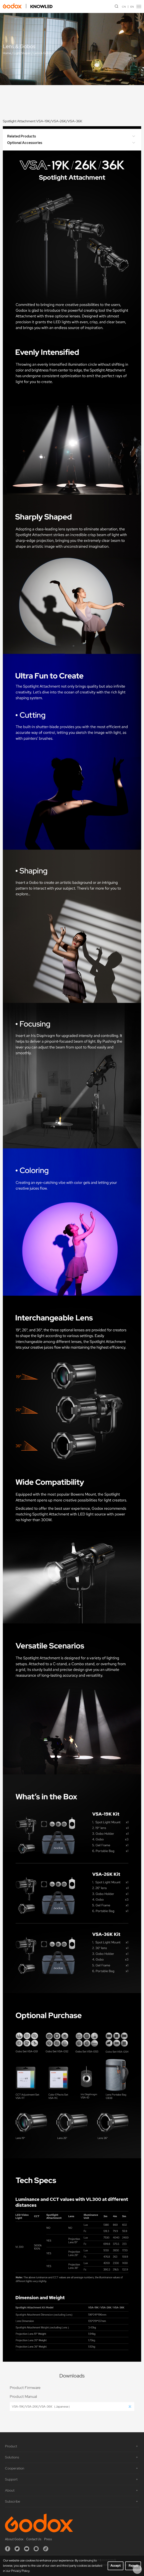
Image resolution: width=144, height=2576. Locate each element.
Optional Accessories (72, 143)
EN (132, 6)
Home (7, 53)
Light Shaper (22, 53)
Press (48, 2539)
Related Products (72, 136)
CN (124, 6)
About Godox (14, 2539)
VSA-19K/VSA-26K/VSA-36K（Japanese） (43, 2406)
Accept (115, 2566)
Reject (133, 2566)
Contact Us (33, 2539)
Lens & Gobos (42, 53)
